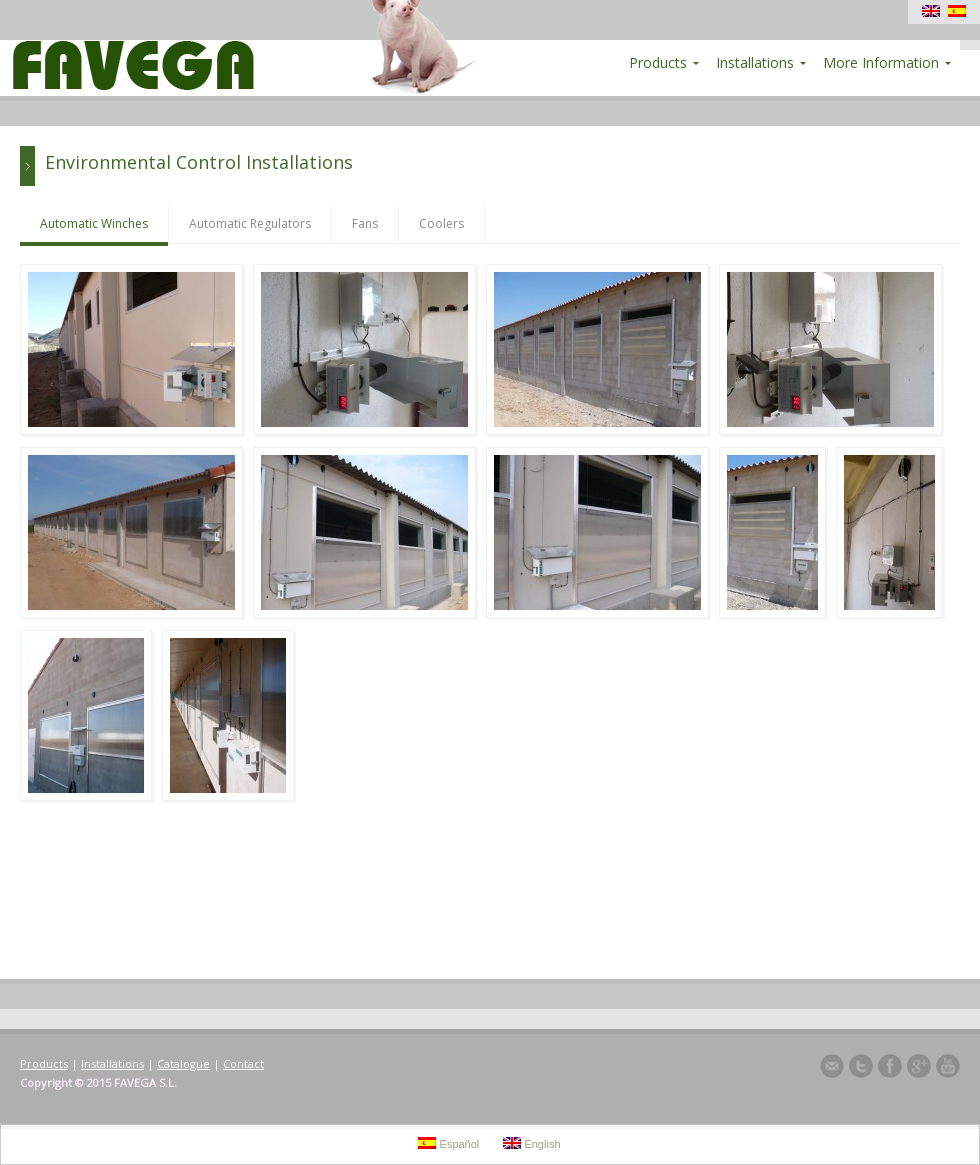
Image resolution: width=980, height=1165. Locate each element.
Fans (365, 223)
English (531, 1143)
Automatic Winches (94, 223)
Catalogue (183, 1063)
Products (44, 1063)
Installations (112, 1063)
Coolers (441, 223)
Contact (243, 1063)
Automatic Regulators (250, 223)
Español (448, 1143)
